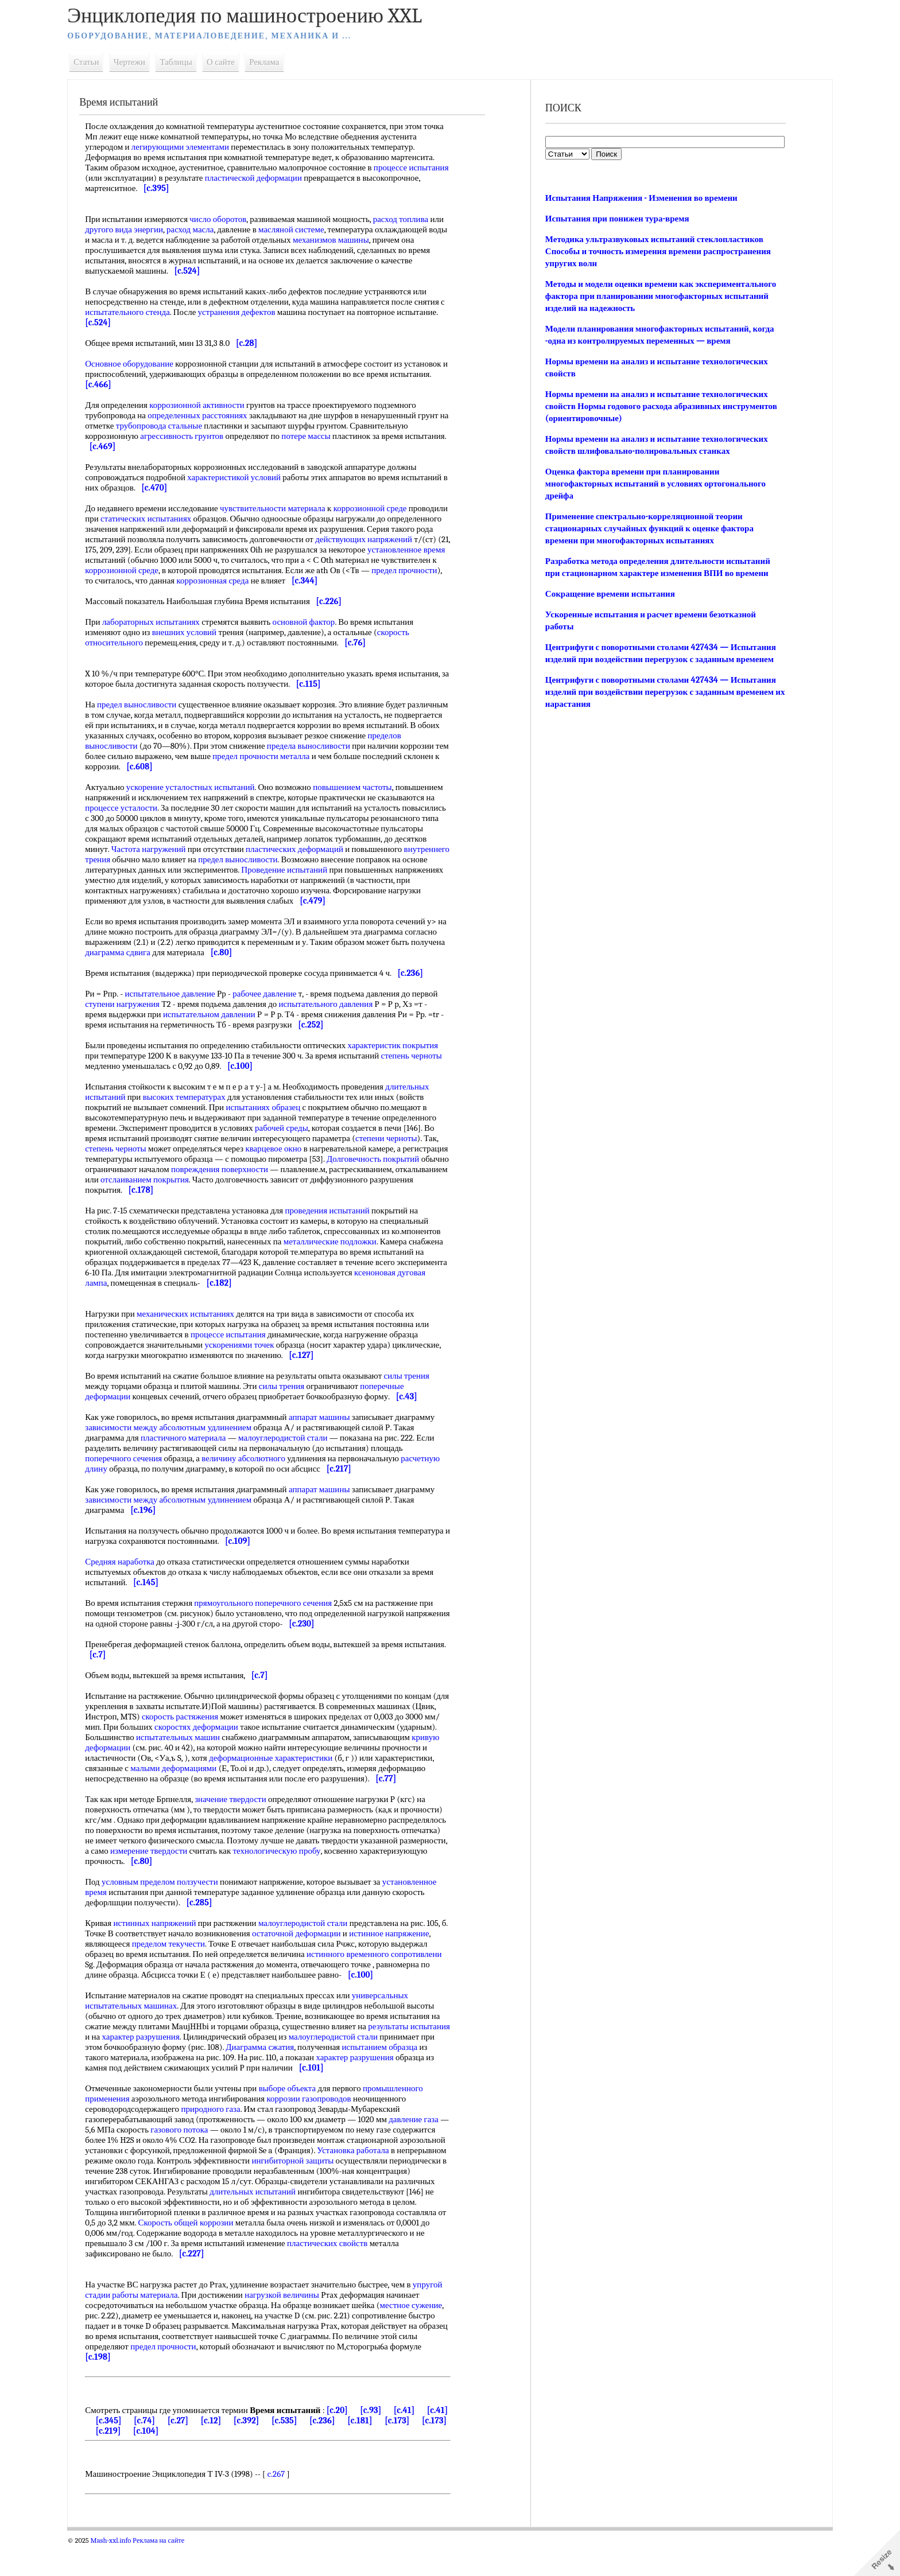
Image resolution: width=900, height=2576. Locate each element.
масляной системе (317, 229)
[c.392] (278, 2451)
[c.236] (355, 2451)
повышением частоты (362, 797)
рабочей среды (291, 1148)
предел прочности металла (321, 766)
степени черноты (396, 1159)
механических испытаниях (195, 1334)
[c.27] (210, 2451)
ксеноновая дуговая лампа (142, 1303)
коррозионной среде (379, 508)
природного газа (220, 2140)
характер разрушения (192, 2068)
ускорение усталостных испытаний (200, 797)
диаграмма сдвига (183, 973)
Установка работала (130, 2191)
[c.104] (192, 2462)
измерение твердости (286, 1882)
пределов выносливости (139, 756)
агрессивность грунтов (191, 436)
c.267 (285, 2505)
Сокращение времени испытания (608, 594)
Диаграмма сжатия (326, 2078)
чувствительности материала (282, 508)
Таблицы (185, 62)
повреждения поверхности (297, 1190)
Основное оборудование (139, 364)
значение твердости (240, 1830)
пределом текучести (177, 1975)
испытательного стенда (142, 312)
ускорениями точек (249, 1365)
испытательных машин (229, 1758)
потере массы (315, 436)
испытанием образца (132, 2088)
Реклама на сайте (168, 2571)
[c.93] (380, 2441)
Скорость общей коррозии (372, 2253)
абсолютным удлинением (215, 1448)
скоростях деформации (240, 1747)
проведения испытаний (336, 1231)
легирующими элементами (190, 147)
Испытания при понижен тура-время (616, 218)
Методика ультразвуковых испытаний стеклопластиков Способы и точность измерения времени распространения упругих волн (656, 251)
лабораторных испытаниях (161, 632)
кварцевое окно (283, 1169)
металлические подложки (339, 1262)
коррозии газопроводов (318, 2129)
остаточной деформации (313, 1964)
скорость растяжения (215, 1737)
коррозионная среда (349, 580)
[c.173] (429, 2451)
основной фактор (313, 632)
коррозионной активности (206, 405)
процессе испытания (238, 1355)
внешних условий (193, 642)
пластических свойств (217, 2284)
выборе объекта (296, 2119)
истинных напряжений (164, 1954)
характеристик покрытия (402, 1066)
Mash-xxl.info (120, 2571)
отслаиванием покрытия (275, 1200)
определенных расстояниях (207, 415)
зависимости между (131, 1448)
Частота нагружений (283, 859)
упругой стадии (123, 2326)
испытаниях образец (272, 1128)
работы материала (186, 2326)
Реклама (274, 62)
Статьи (95, 62)
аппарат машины (329, 1438)
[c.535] (316, 2451)
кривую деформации (190, 1768)
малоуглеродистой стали (292, 1458)
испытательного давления (335, 1024)
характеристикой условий (243, 477)
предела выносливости (353, 756)
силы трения (416, 1396)
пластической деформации (304, 178)
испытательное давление (179, 1014)
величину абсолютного (253, 1479)
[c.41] (414, 2441)
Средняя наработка (129, 1582)
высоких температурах (193, 1117)
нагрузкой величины (323, 2326)
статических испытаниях (196, 518)
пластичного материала (192, 1458)
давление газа (423, 2150)
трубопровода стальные (178, 426)
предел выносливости (146, 715)
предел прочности (182, 580)
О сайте (230, 62)
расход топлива (410, 219)
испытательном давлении (219, 1035)
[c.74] (177, 2451)
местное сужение (129, 2346)
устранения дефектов (251, 312)
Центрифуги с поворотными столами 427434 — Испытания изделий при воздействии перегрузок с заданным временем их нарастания (659, 692)
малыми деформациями (268, 1789)
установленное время (172, 560)
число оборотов (227, 219)
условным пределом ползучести (169, 1913)
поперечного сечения (133, 1479)
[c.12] (243, 2451)
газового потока (199, 2160)
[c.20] (347, 2441)
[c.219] (155, 2462)
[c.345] (141, 2451)
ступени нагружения (132, 1024)
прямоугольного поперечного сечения (273, 1623)
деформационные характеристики (365, 1778)
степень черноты (125, 1169)
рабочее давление (274, 1014)
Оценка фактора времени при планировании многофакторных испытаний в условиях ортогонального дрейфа (654, 483)
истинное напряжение (406, 1964)
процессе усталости (190, 818)
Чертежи (139, 62)
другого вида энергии (149, 229)
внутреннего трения (237, 870)
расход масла (215, 229)
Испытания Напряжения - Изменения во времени (640, 198)
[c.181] (392, 2451)
